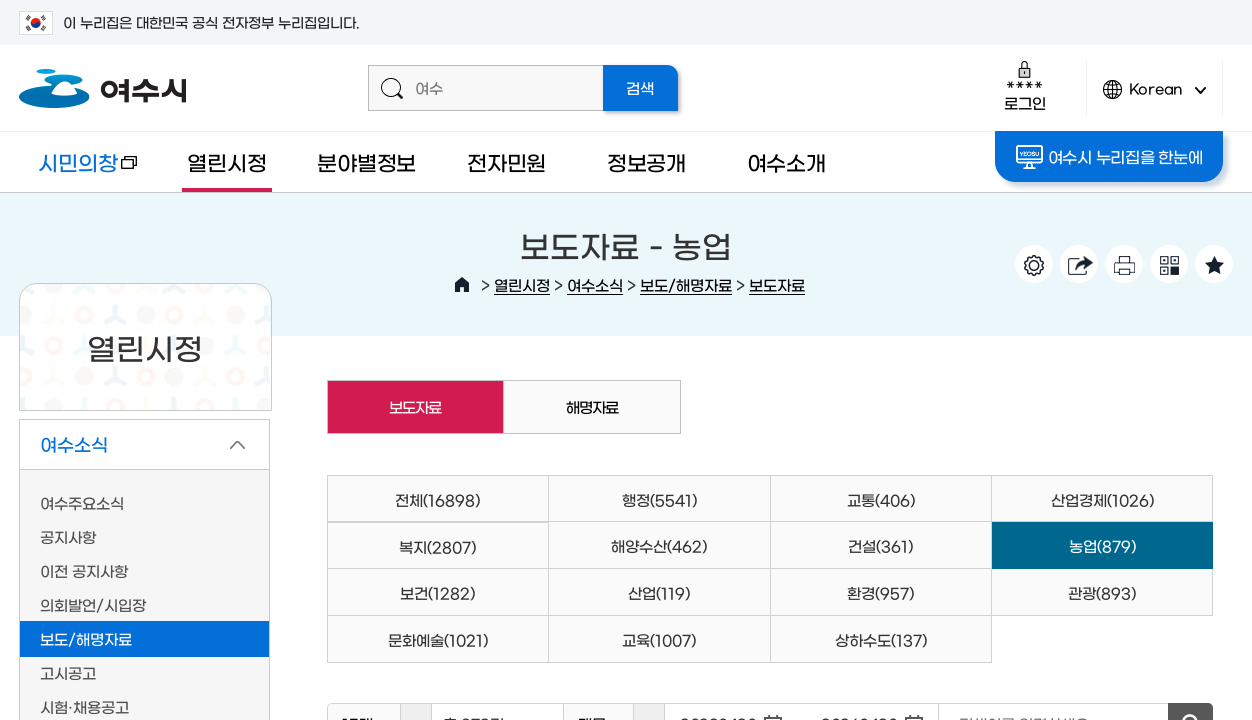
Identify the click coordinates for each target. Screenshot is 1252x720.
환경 (880, 592)
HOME (462, 285)
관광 (1102, 592)
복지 (437, 546)
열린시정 (226, 161)
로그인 (1024, 85)
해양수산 (659, 545)
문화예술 (438, 639)
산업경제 (1102, 499)
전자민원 (506, 161)
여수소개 (786, 161)
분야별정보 (366, 161)
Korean (1155, 97)
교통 (881, 499)
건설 (880, 545)
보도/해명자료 (686, 284)
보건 (437, 592)
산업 (659, 592)
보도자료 (777, 284)
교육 (659, 639)
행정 (659, 499)
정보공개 (646, 161)
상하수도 (881, 639)
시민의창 (78, 171)
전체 (437, 499)
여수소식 (595, 284)
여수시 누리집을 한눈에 (1109, 157)
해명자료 (592, 406)
